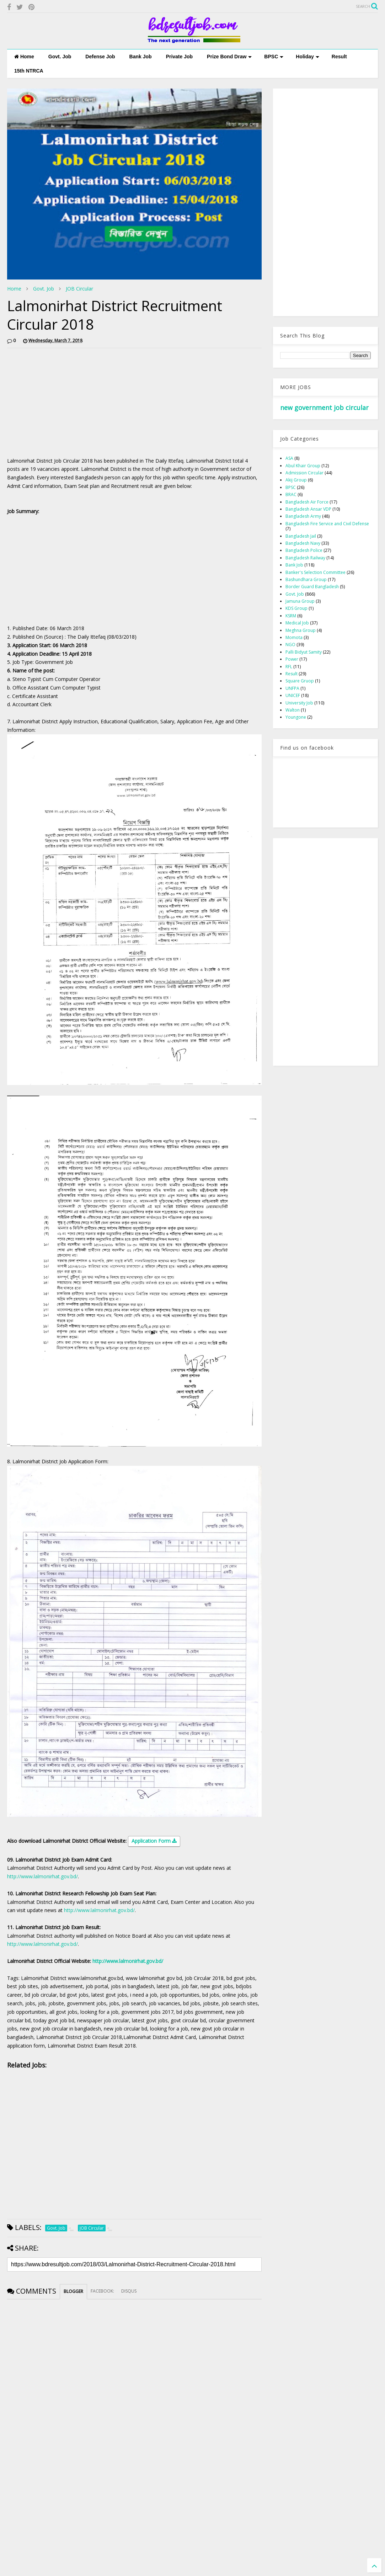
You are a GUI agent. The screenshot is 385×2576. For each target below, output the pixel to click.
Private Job (179, 56)
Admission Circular (304, 473)
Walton (292, 710)
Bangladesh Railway (305, 558)
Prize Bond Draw (229, 56)
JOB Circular (79, 288)
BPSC (273, 56)
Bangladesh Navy (302, 543)
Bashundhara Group (306, 579)
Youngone (295, 717)
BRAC (290, 494)
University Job (299, 703)
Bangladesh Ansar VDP (308, 509)
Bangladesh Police (303, 550)
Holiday (307, 56)
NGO (290, 645)
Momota (294, 637)
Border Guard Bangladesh (312, 587)
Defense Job (100, 56)
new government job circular (324, 407)
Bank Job (140, 56)
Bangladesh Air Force (306, 502)
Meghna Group (300, 630)
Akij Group (296, 480)
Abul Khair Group (302, 466)
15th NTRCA (28, 71)
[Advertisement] (67, 403)
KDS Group (296, 608)
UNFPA (292, 688)
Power (291, 659)
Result (339, 56)
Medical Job (297, 623)
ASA (289, 458)
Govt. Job (59, 56)
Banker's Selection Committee (315, 572)
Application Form (154, 1841)
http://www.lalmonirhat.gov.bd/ (42, 1876)
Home (24, 56)
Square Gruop (299, 681)
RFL (288, 667)
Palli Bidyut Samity (303, 652)
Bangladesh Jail (300, 536)
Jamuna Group (300, 601)
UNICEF (292, 695)
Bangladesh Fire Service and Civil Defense (327, 524)
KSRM (290, 616)
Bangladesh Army (303, 516)
